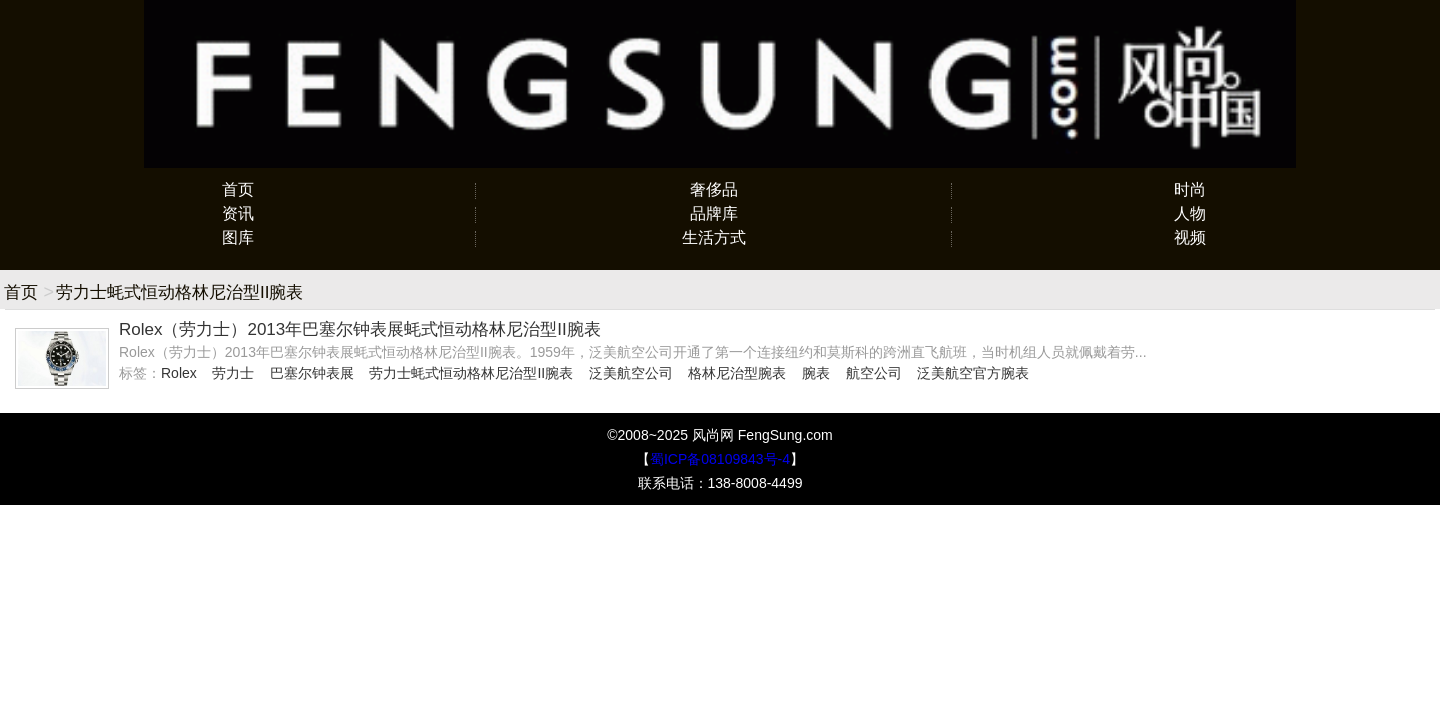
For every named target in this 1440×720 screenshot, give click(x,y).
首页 (238, 189)
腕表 (816, 373)
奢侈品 (714, 189)
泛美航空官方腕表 (973, 373)
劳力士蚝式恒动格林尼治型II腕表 (471, 373)
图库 (238, 237)
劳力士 (233, 373)
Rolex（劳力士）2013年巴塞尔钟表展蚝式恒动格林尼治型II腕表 (360, 329)
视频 (1190, 237)
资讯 (238, 213)
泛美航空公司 (631, 373)
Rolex (179, 373)
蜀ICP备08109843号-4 (720, 459)
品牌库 (714, 213)
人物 (1190, 213)
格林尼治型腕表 (737, 373)
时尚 (1190, 189)
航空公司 (874, 373)
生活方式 (714, 237)
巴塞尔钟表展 (312, 373)
